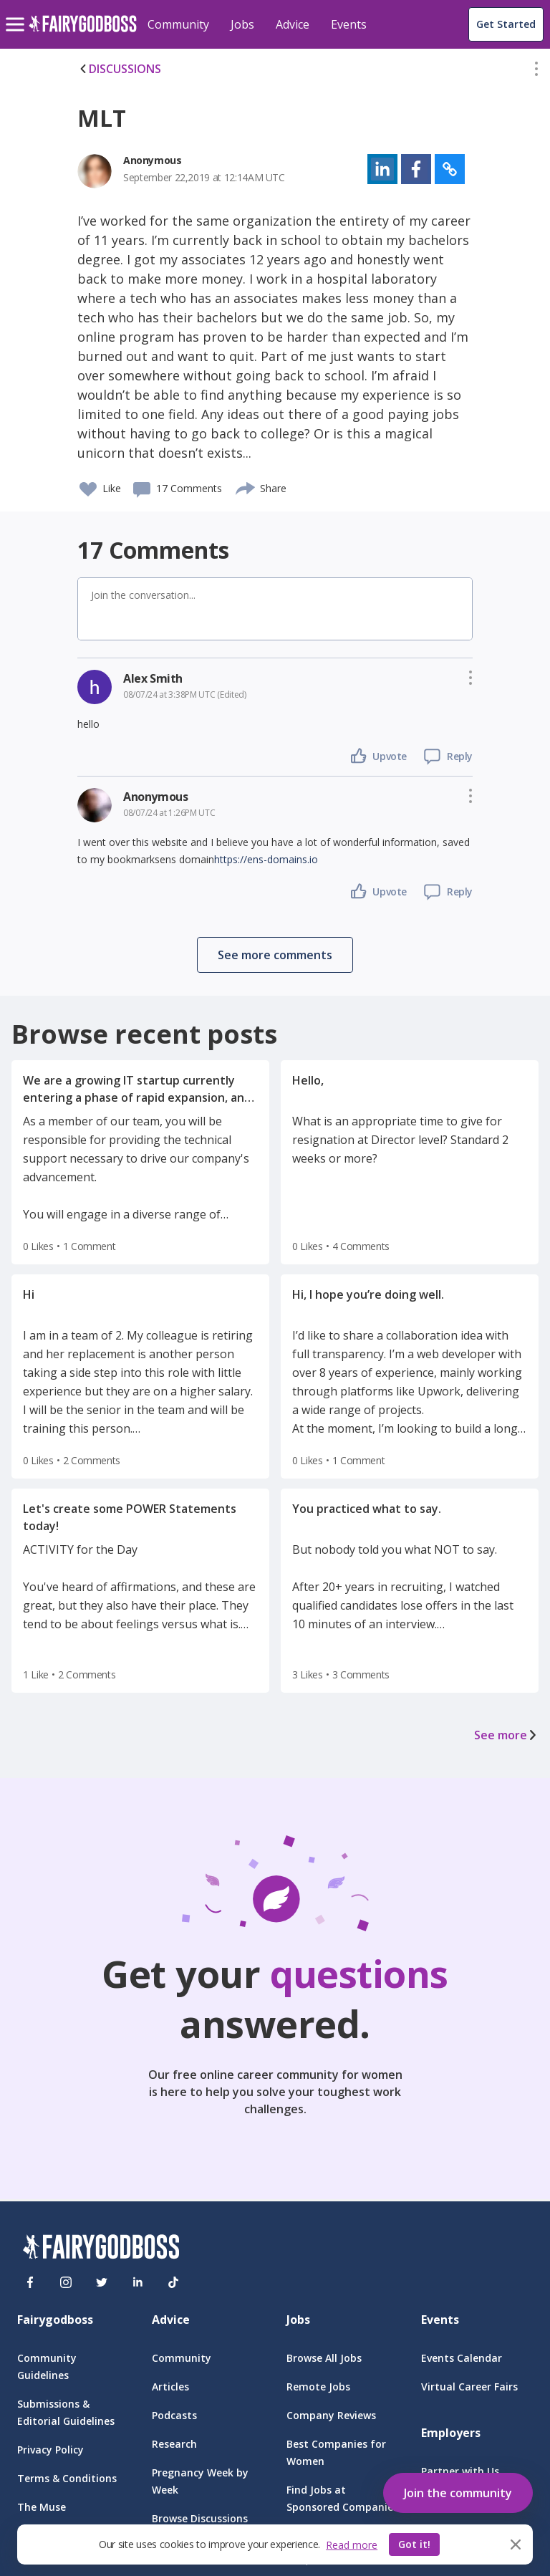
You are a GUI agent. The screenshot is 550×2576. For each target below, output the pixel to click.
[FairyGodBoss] (101, 2249)
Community (178, 24)
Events (349, 24)
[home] (83, 32)
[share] (246, 486)
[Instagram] (66, 2282)
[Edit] (536, 72)
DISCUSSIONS (119, 69)
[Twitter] (101, 2282)
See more (506, 1735)
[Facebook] (30, 2282)
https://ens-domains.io (266, 859)
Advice (292, 24)
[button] (536, 71)
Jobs (242, 24)
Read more (351, 2545)
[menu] (17, 13)
